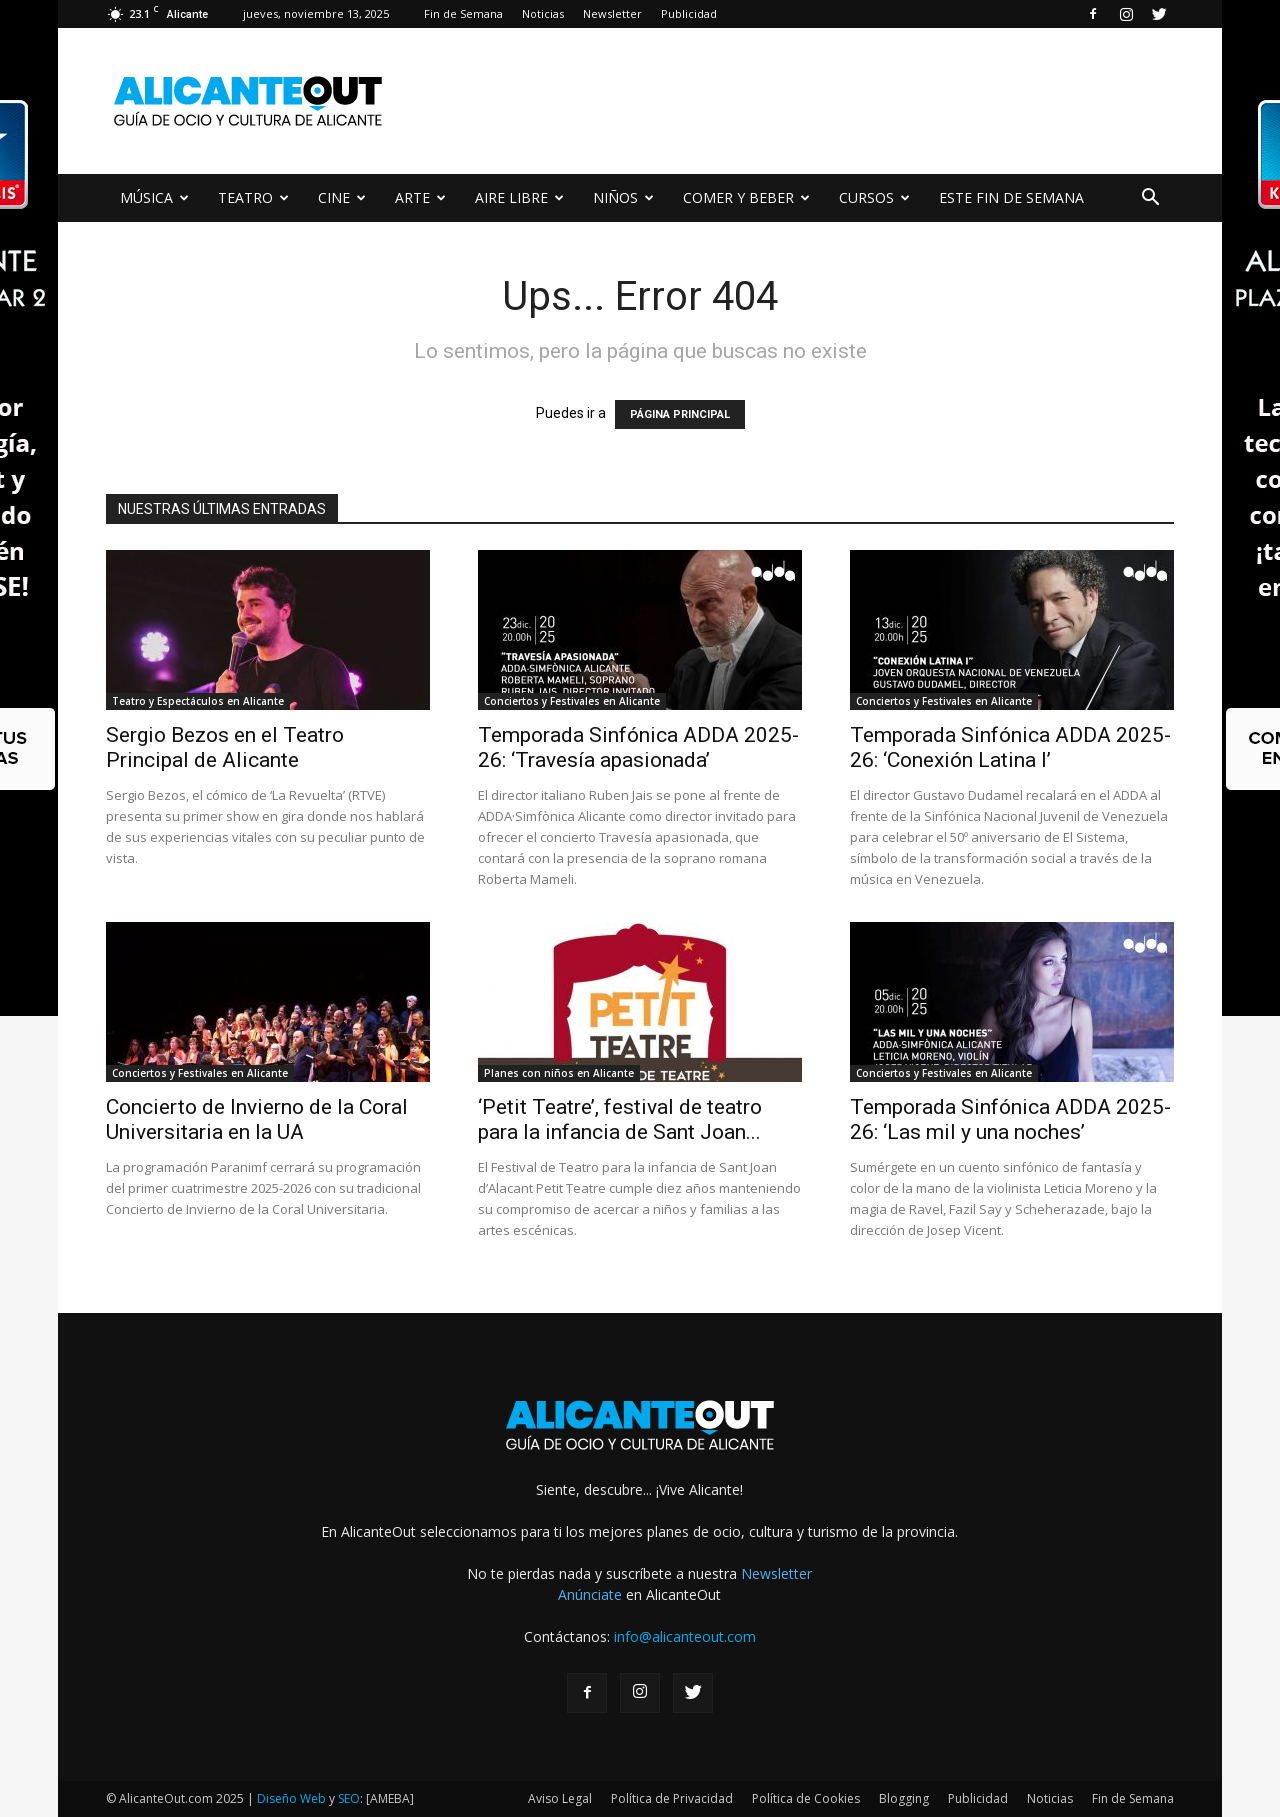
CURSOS (874, 197)
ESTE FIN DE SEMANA (1011, 197)
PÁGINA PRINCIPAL (680, 414)
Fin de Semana (463, 13)
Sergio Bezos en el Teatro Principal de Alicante (225, 747)
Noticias (543, 13)
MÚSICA (154, 197)
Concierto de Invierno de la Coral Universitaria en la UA (257, 1119)
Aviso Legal (560, 1798)
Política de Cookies (806, 1798)
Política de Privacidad (672, 1798)
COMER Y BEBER (746, 197)
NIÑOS (623, 197)
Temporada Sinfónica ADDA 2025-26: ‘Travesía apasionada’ (638, 747)
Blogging (904, 1798)
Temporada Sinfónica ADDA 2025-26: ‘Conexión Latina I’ (1010, 747)
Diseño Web (291, 1798)
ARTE (420, 197)
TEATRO (253, 197)
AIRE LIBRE (519, 197)
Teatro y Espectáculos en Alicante (198, 701)
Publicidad (689, 13)
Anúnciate (590, 1594)
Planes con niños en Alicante (559, 1073)
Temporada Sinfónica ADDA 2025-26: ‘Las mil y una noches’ (1010, 1119)
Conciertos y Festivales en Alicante (572, 701)
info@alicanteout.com (685, 1636)
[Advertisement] (810, 101)
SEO (349, 1798)
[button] (1150, 199)
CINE (342, 197)
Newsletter (612, 13)
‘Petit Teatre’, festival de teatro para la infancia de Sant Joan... (620, 1119)
